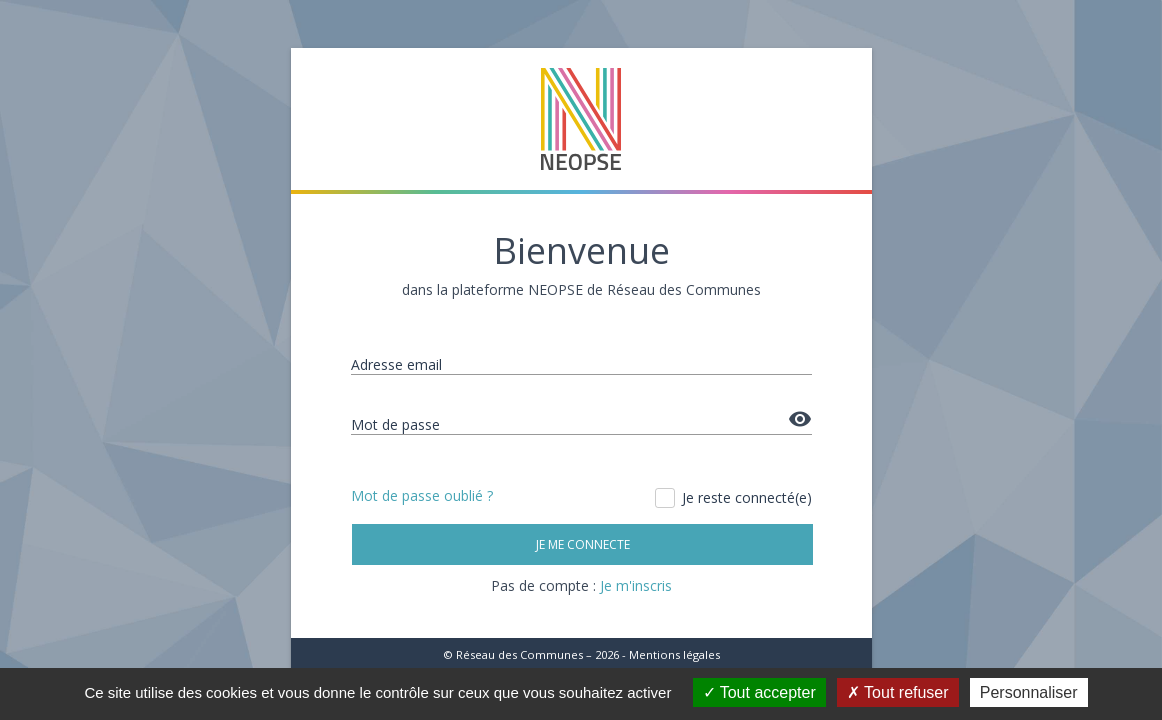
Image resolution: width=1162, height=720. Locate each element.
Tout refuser (898, 692)
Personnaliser (1029, 692)
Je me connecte (582, 544)
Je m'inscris (636, 585)
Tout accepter (759, 692)
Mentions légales (674, 654)
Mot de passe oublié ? (422, 495)
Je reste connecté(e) (734, 497)
